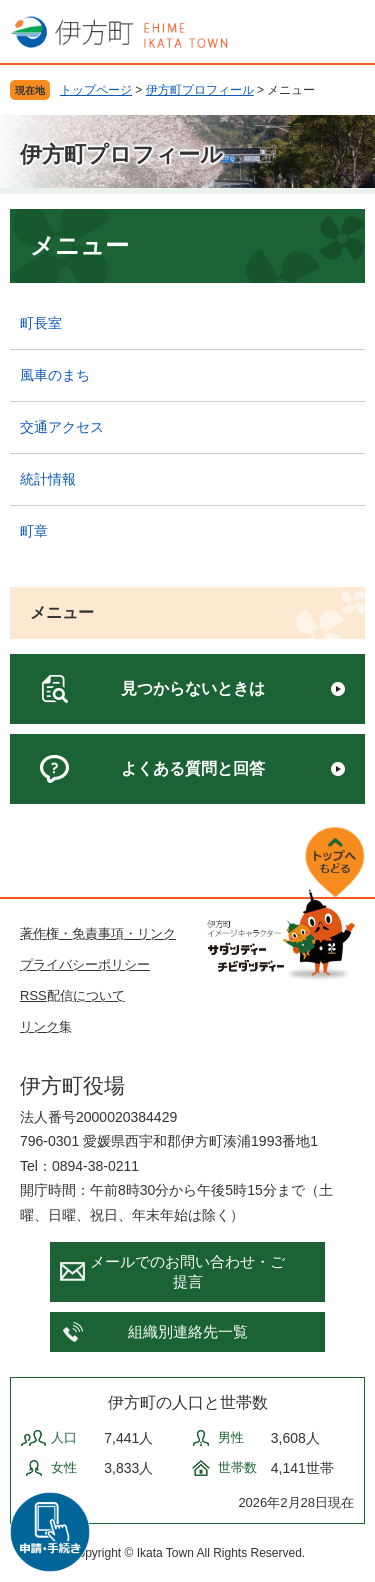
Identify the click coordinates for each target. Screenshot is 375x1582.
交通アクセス (62, 427)
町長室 (41, 323)
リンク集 (46, 1026)
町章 (34, 531)
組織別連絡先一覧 (188, 1331)
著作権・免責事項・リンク (98, 933)
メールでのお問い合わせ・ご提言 (187, 1271)
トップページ (96, 90)
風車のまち (55, 375)
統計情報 (48, 479)
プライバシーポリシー (85, 964)
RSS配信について (72, 995)
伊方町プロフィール (200, 90)
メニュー (62, 612)
